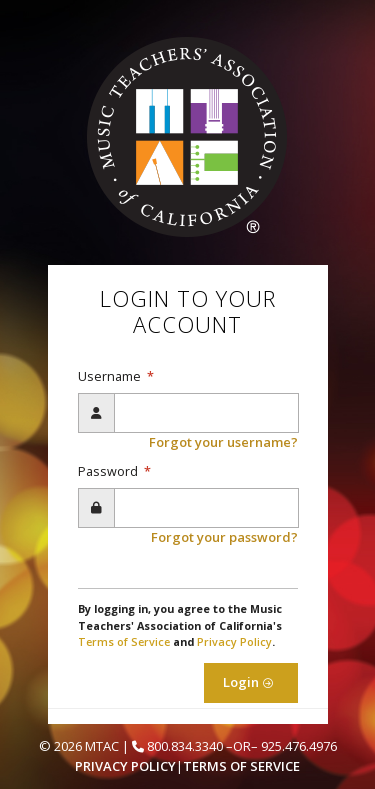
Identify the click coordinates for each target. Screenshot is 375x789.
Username (111, 376)
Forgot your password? (224, 537)
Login (250, 682)
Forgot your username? (223, 442)
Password (109, 471)
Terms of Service (124, 641)
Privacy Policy (234, 641)
